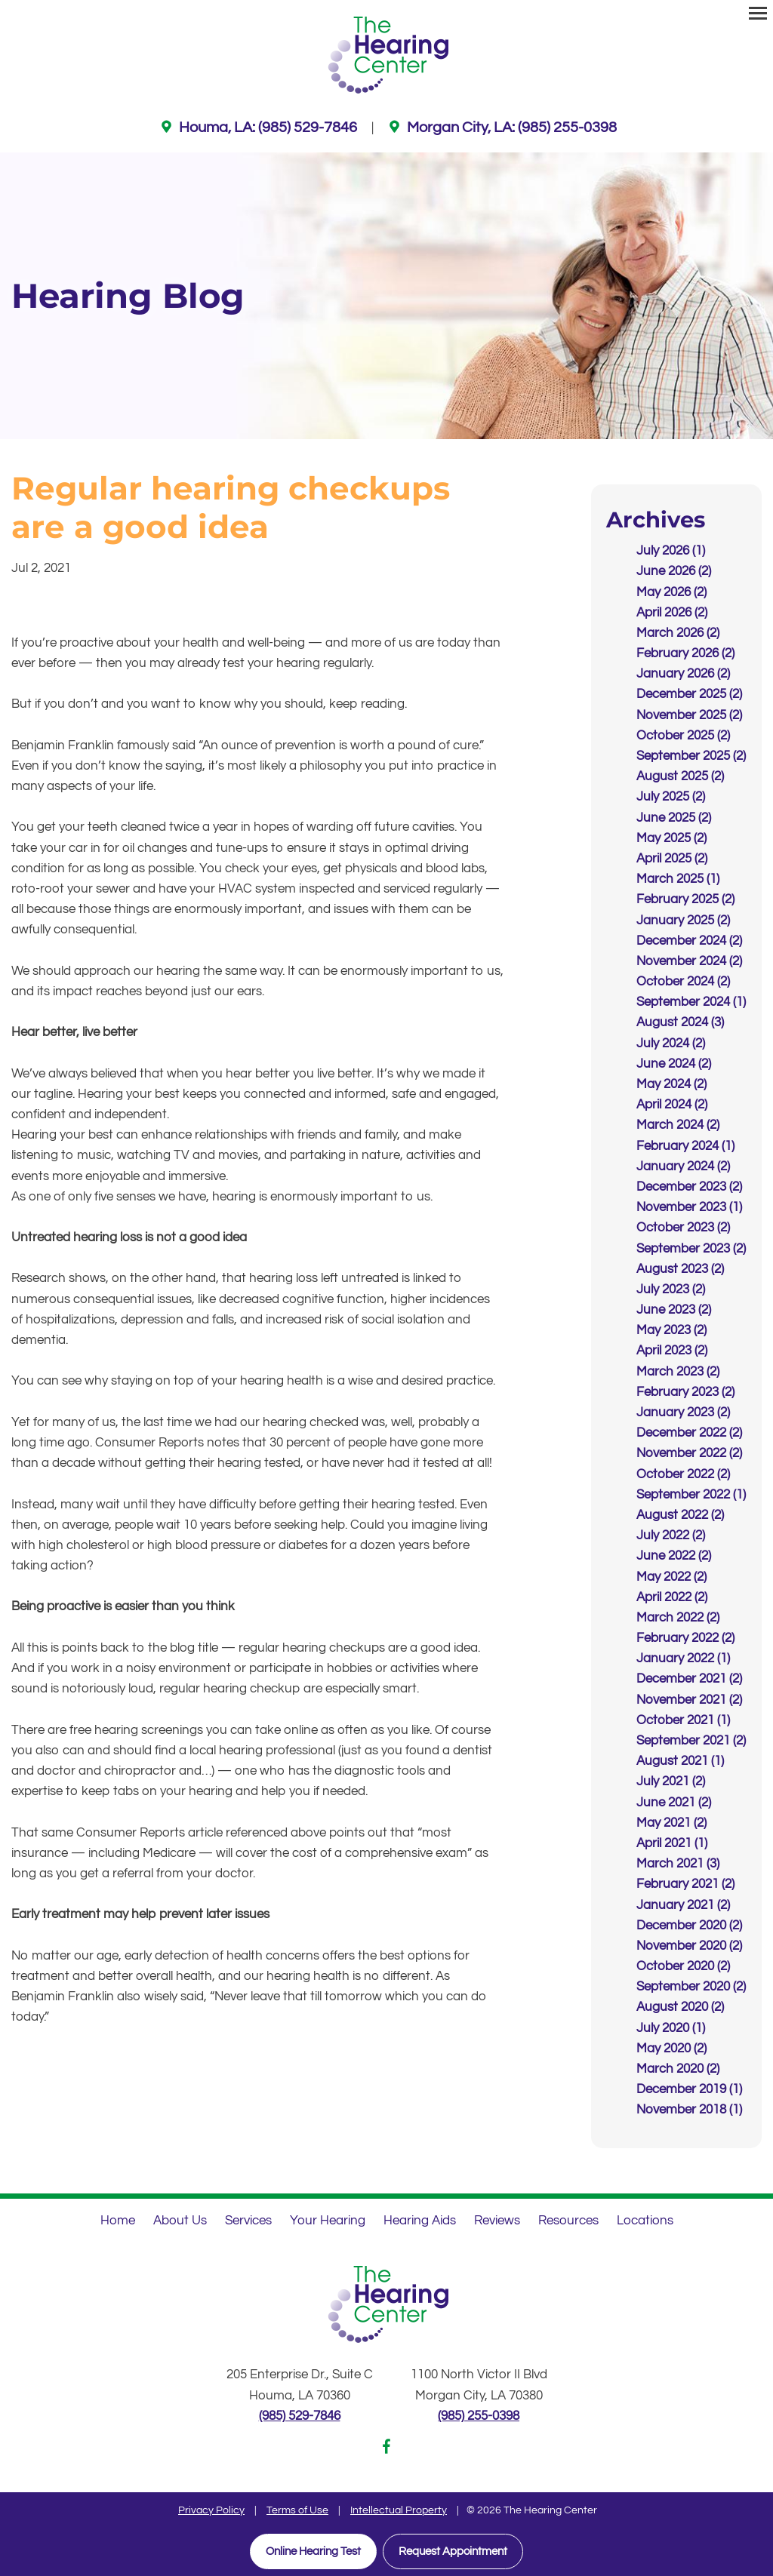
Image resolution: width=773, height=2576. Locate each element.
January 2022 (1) (683, 1658)
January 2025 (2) (683, 920)
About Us (180, 2220)
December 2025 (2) (689, 694)
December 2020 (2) (689, 1925)
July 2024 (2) (670, 1043)
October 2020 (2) (683, 1966)
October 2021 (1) (683, 1720)
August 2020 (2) (680, 2007)
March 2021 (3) (677, 1864)
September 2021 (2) (691, 1741)
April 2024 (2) (671, 1104)
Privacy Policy (211, 2510)
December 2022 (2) (689, 1433)
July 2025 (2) (670, 797)
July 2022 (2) (670, 1535)
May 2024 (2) (671, 1084)
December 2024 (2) (689, 941)
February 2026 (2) (685, 653)
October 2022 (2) (683, 1473)
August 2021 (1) (680, 1761)
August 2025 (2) (680, 776)
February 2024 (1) (685, 1145)
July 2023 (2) (670, 1289)
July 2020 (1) (670, 2027)
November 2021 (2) (689, 1699)
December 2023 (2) (689, 1187)
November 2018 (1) (689, 2109)
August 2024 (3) (680, 1022)
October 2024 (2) (683, 981)
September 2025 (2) (691, 756)
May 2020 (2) (671, 2048)
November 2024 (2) (689, 961)
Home (117, 2220)
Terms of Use (297, 2510)
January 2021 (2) (683, 1904)
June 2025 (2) (673, 817)
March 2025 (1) (677, 879)
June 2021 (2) (673, 1802)
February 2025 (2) (685, 899)
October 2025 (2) (683, 735)
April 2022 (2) (671, 1597)
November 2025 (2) (689, 714)
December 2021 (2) (689, 1679)
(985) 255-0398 (478, 2416)
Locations (645, 2220)
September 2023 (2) (691, 1248)
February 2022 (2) (685, 1638)
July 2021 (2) (670, 1781)
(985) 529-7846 (299, 2416)
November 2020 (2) (689, 1946)
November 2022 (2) (689, 1453)
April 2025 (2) (671, 858)
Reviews (497, 2220)
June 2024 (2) (673, 1064)
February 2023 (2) (685, 1392)
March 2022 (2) (677, 1618)
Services (248, 2220)
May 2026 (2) (671, 591)
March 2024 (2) (677, 1125)
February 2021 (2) (685, 1884)
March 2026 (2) (677, 633)
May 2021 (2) (671, 1823)
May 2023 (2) (671, 1330)
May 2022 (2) (671, 1576)
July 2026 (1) (670, 551)
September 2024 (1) (691, 1002)
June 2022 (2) (673, 1556)
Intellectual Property (398, 2510)
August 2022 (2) (680, 1515)
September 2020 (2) (691, 1986)
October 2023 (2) (683, 1227)
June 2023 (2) (673, 1310)
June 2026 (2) (673, 571)
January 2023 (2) (683, 1412)
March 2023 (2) (677, 1371)
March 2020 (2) (677, 2069)
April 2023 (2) (671, 1350)
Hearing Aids (419, 2220)
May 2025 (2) (671, 838)
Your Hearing (327, 2220)
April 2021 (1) (671, 1843)
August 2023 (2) (680, 1269)
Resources (568, 2220)
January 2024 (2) (683, 1166)
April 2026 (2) (671, 612)
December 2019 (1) (689, 2089)
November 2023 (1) (689, 1207)
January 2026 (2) (683, 674)
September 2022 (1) (691, 1495)
